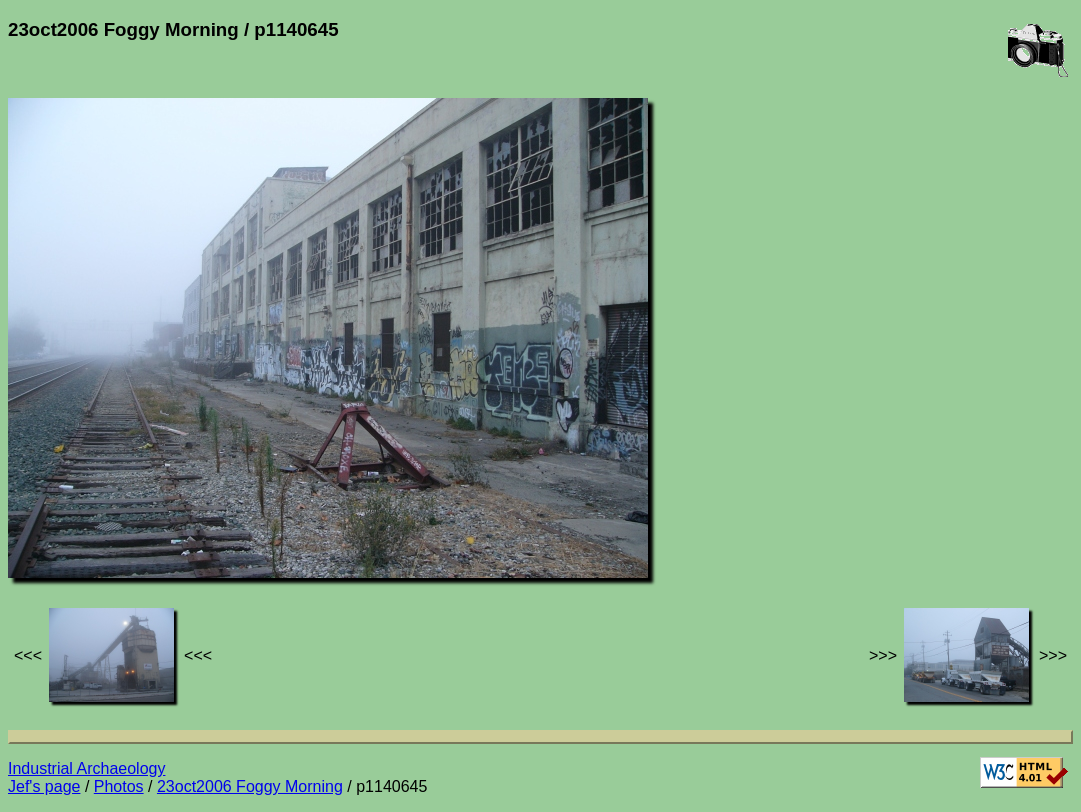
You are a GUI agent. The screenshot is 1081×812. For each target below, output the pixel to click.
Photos (119, 786)
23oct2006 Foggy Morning (250, 786)
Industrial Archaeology (86, 768)
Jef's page (44, 786)
